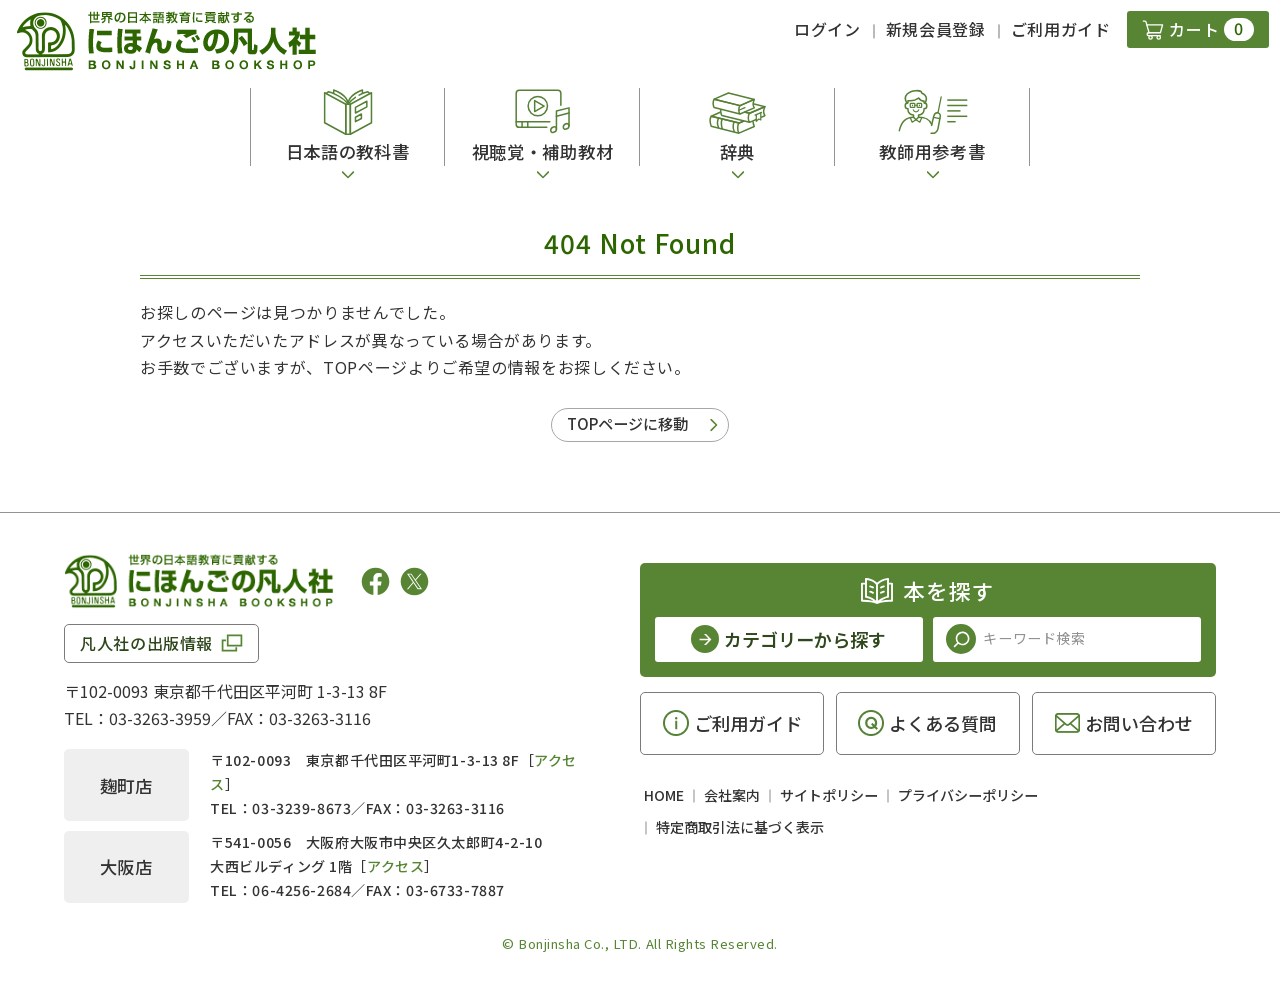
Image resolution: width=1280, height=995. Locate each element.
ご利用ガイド (1061, 29)
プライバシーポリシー (968, 795)
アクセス (395, 866)
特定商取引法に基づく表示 (740, 827)
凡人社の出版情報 (146, 643)
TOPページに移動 (627, 423)
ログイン (827, 29)
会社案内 (732, 795)
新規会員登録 (936, 29)
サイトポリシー (829, 795)
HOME (664, 795)
